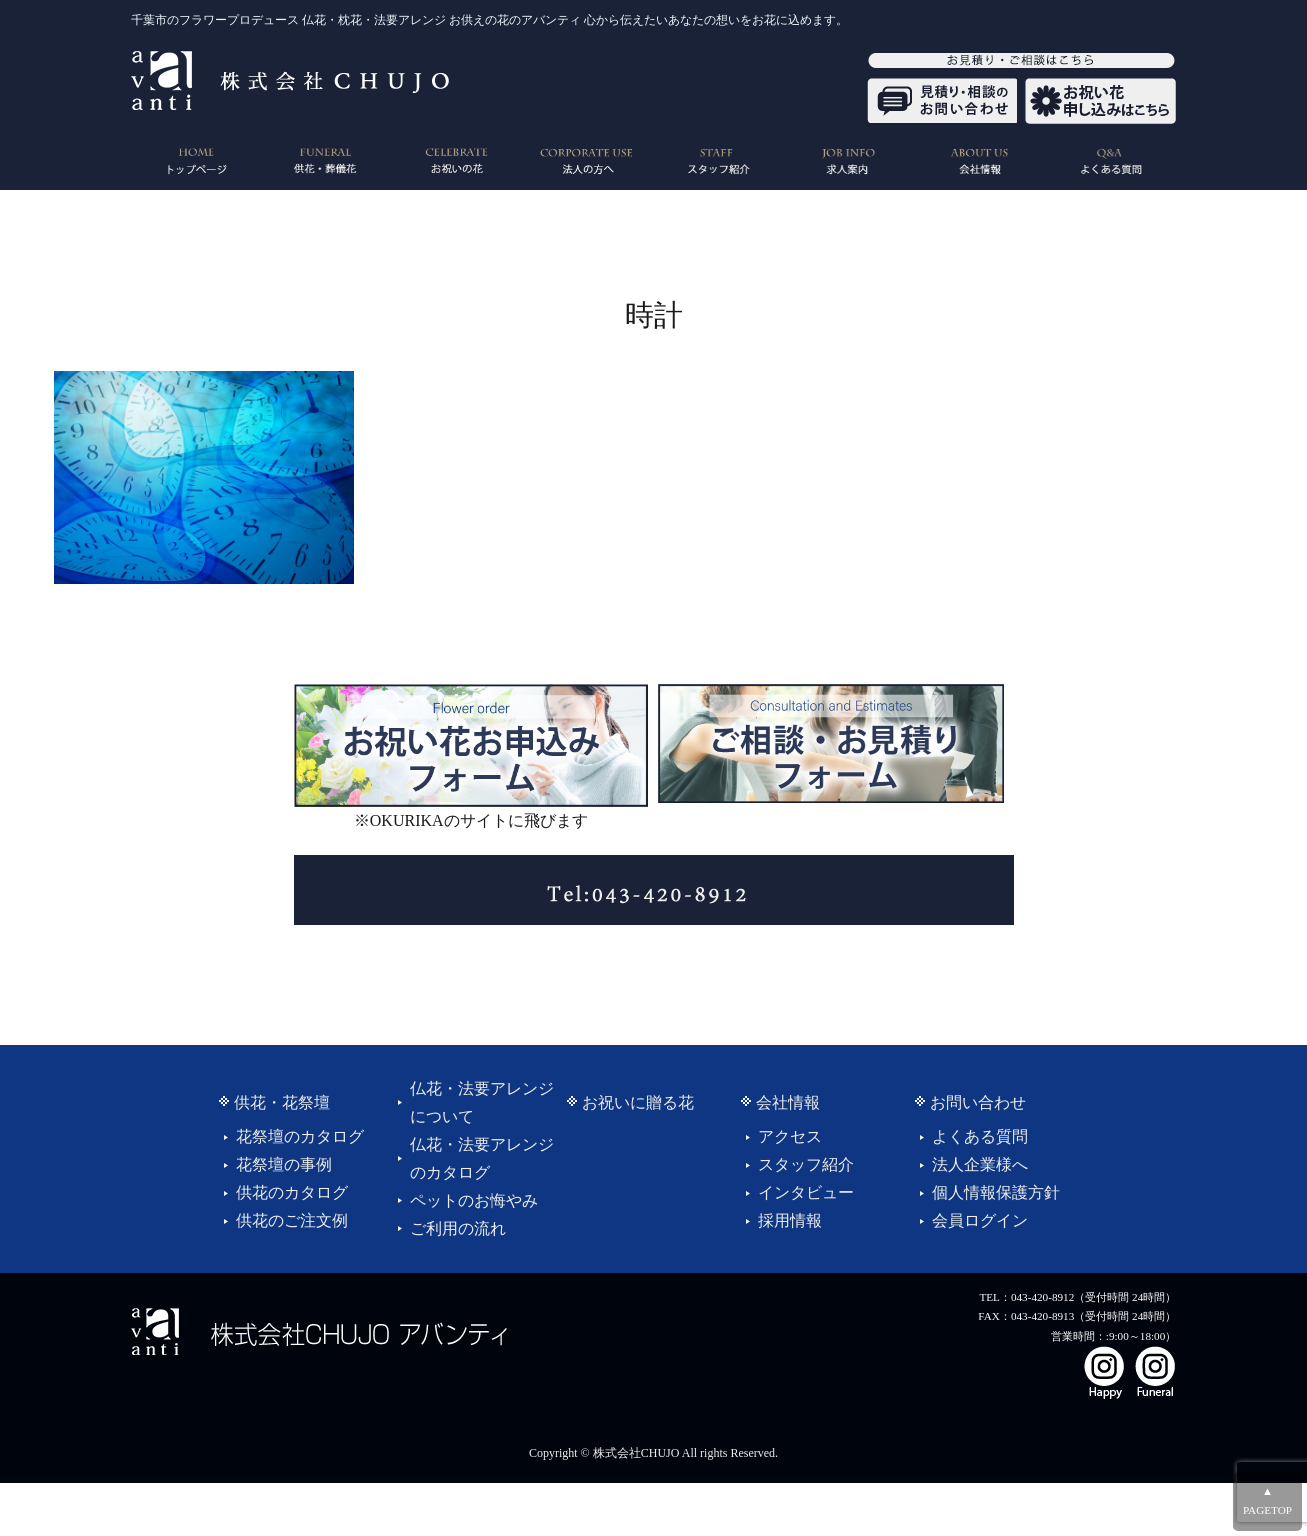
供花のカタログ (292, 1192)
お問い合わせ (978, 1102)
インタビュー (806, 1192)
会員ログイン (980, 1220)
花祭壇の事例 (284, 1164)
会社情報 (788, 1102)
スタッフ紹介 (806, 1164)
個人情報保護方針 (996, 1192)
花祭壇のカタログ (300, 1136)
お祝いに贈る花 (638, 1102)
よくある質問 (980, 1136)
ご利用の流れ (458, 1228)
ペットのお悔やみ (474, 1200)
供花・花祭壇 (282, 1102)
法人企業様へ (980, 1164)
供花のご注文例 (292, 1220)
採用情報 (790, 1220)
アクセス (790, 1136)
